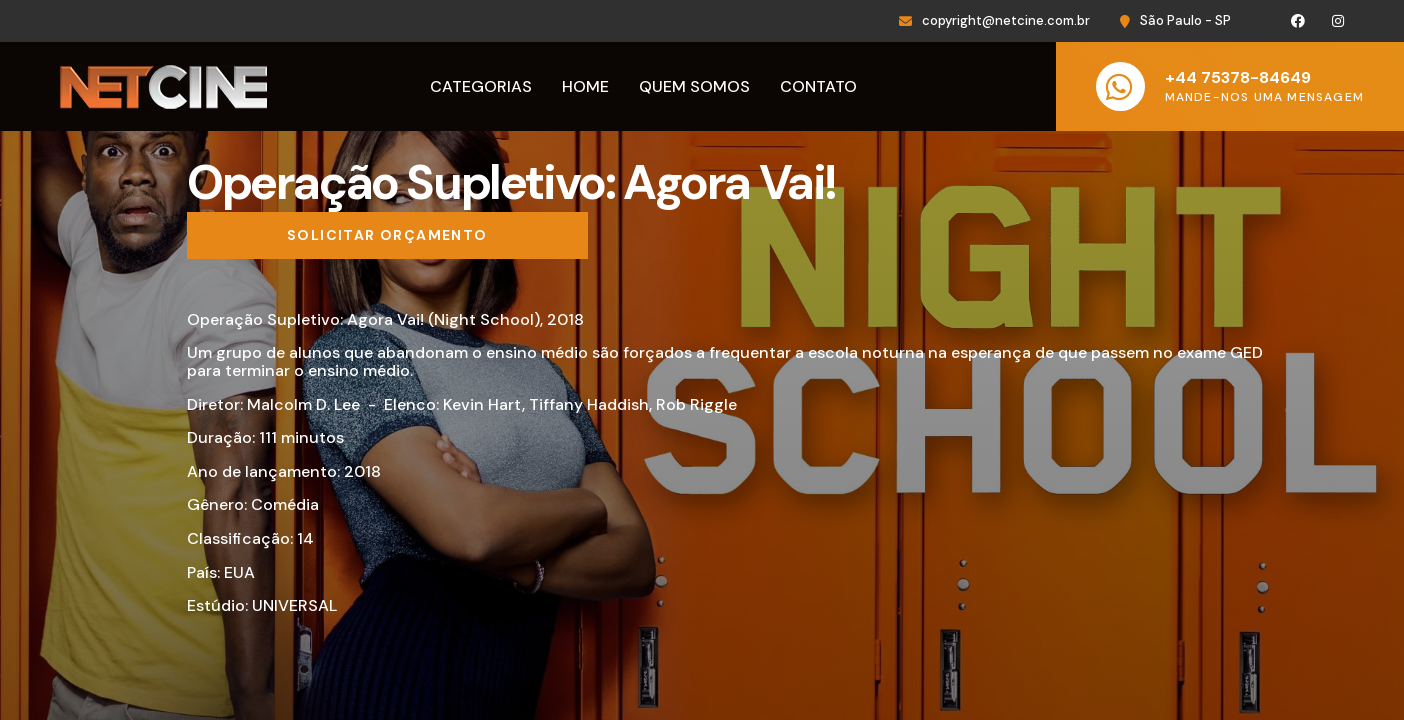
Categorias (481, 86)
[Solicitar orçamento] (387, 236)
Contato (818, 86)
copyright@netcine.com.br (1006, 20)
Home (585, 86)
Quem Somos (694, 86)
